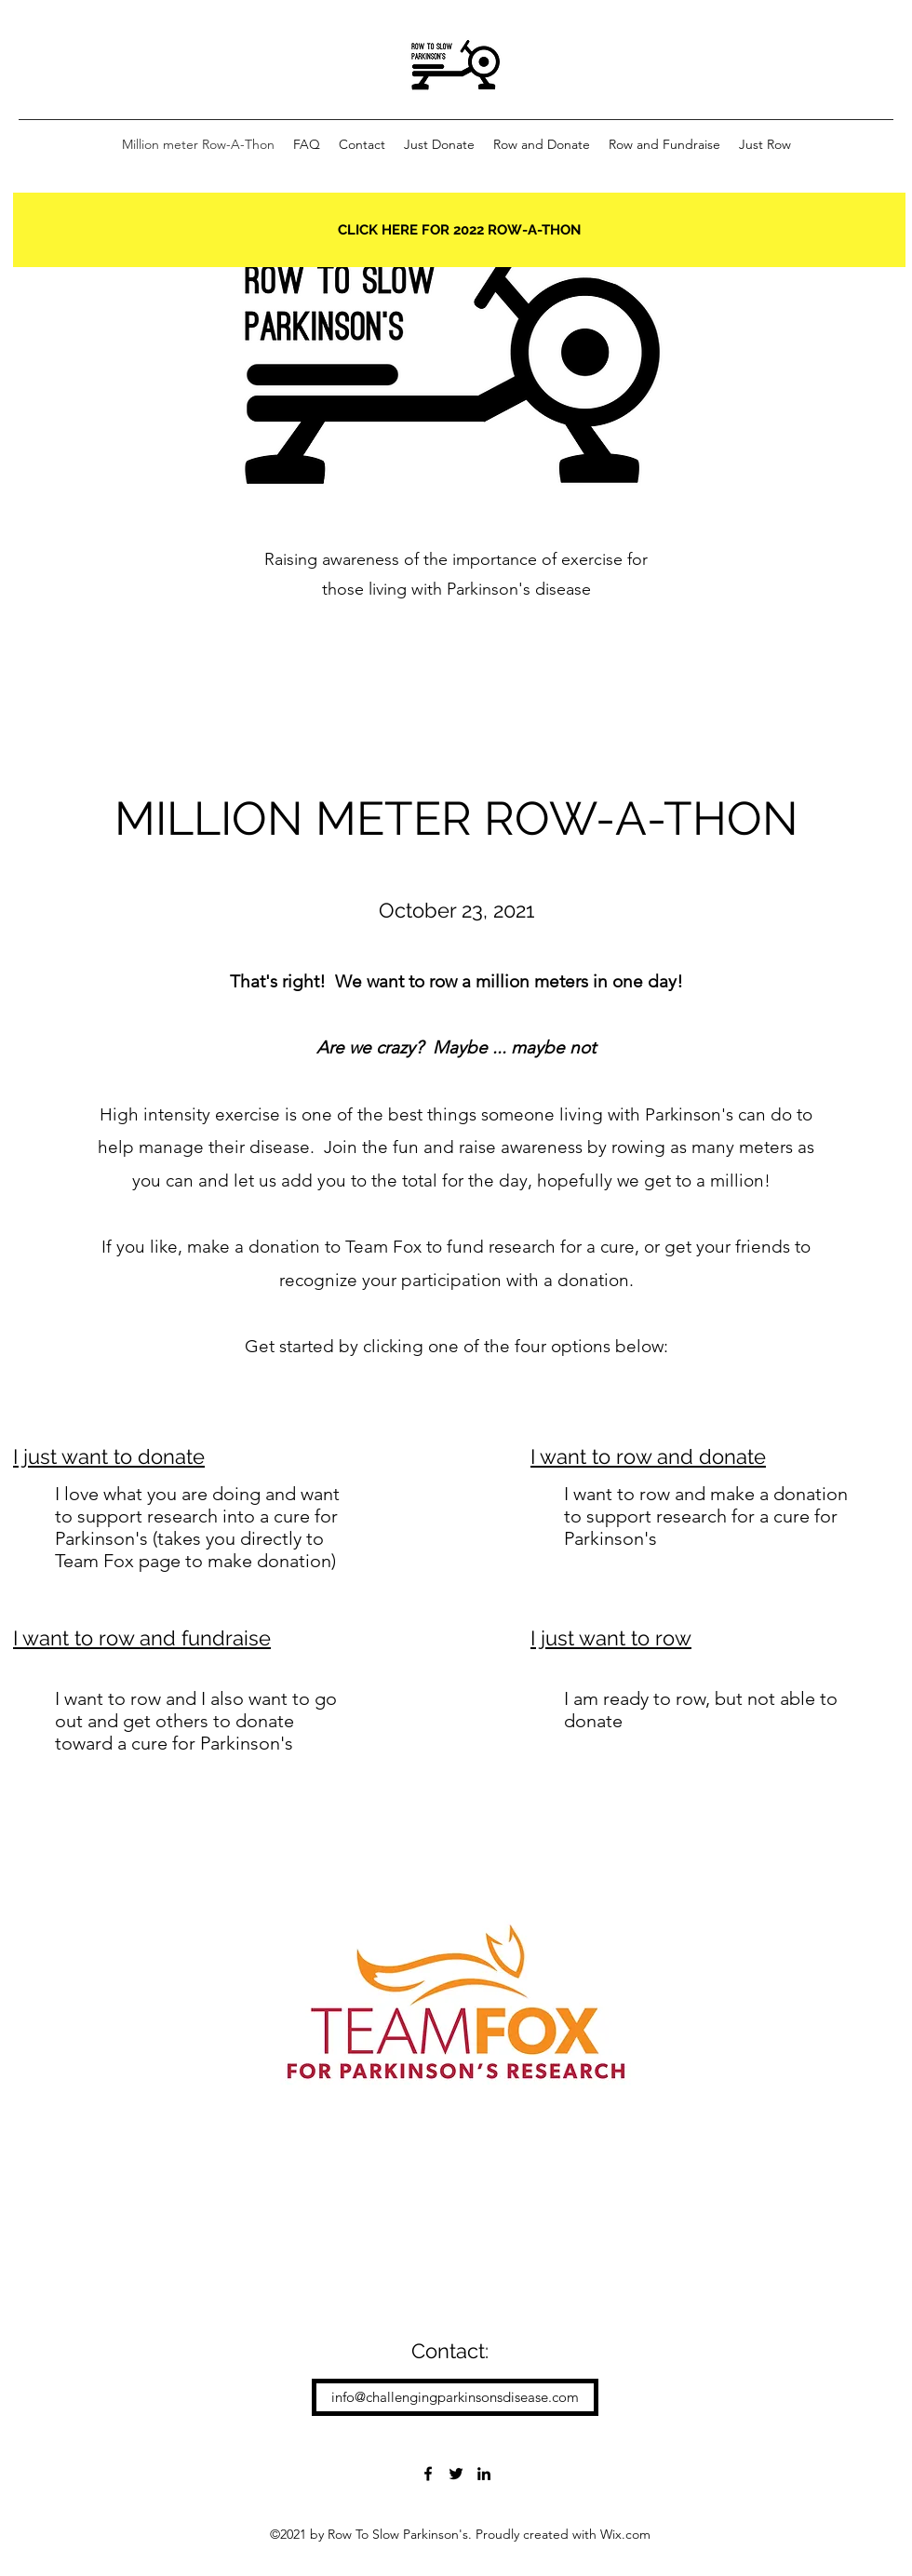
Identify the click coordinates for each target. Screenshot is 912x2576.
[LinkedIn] (484, 2473)
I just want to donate (109, 1456)
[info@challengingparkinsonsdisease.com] (455, 2397)
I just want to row (610, 1638)
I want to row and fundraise (142, 1638)
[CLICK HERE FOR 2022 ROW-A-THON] (459, 230)
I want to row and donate (648, 1456)
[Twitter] (456, 2473)
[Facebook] (428, 2473)
